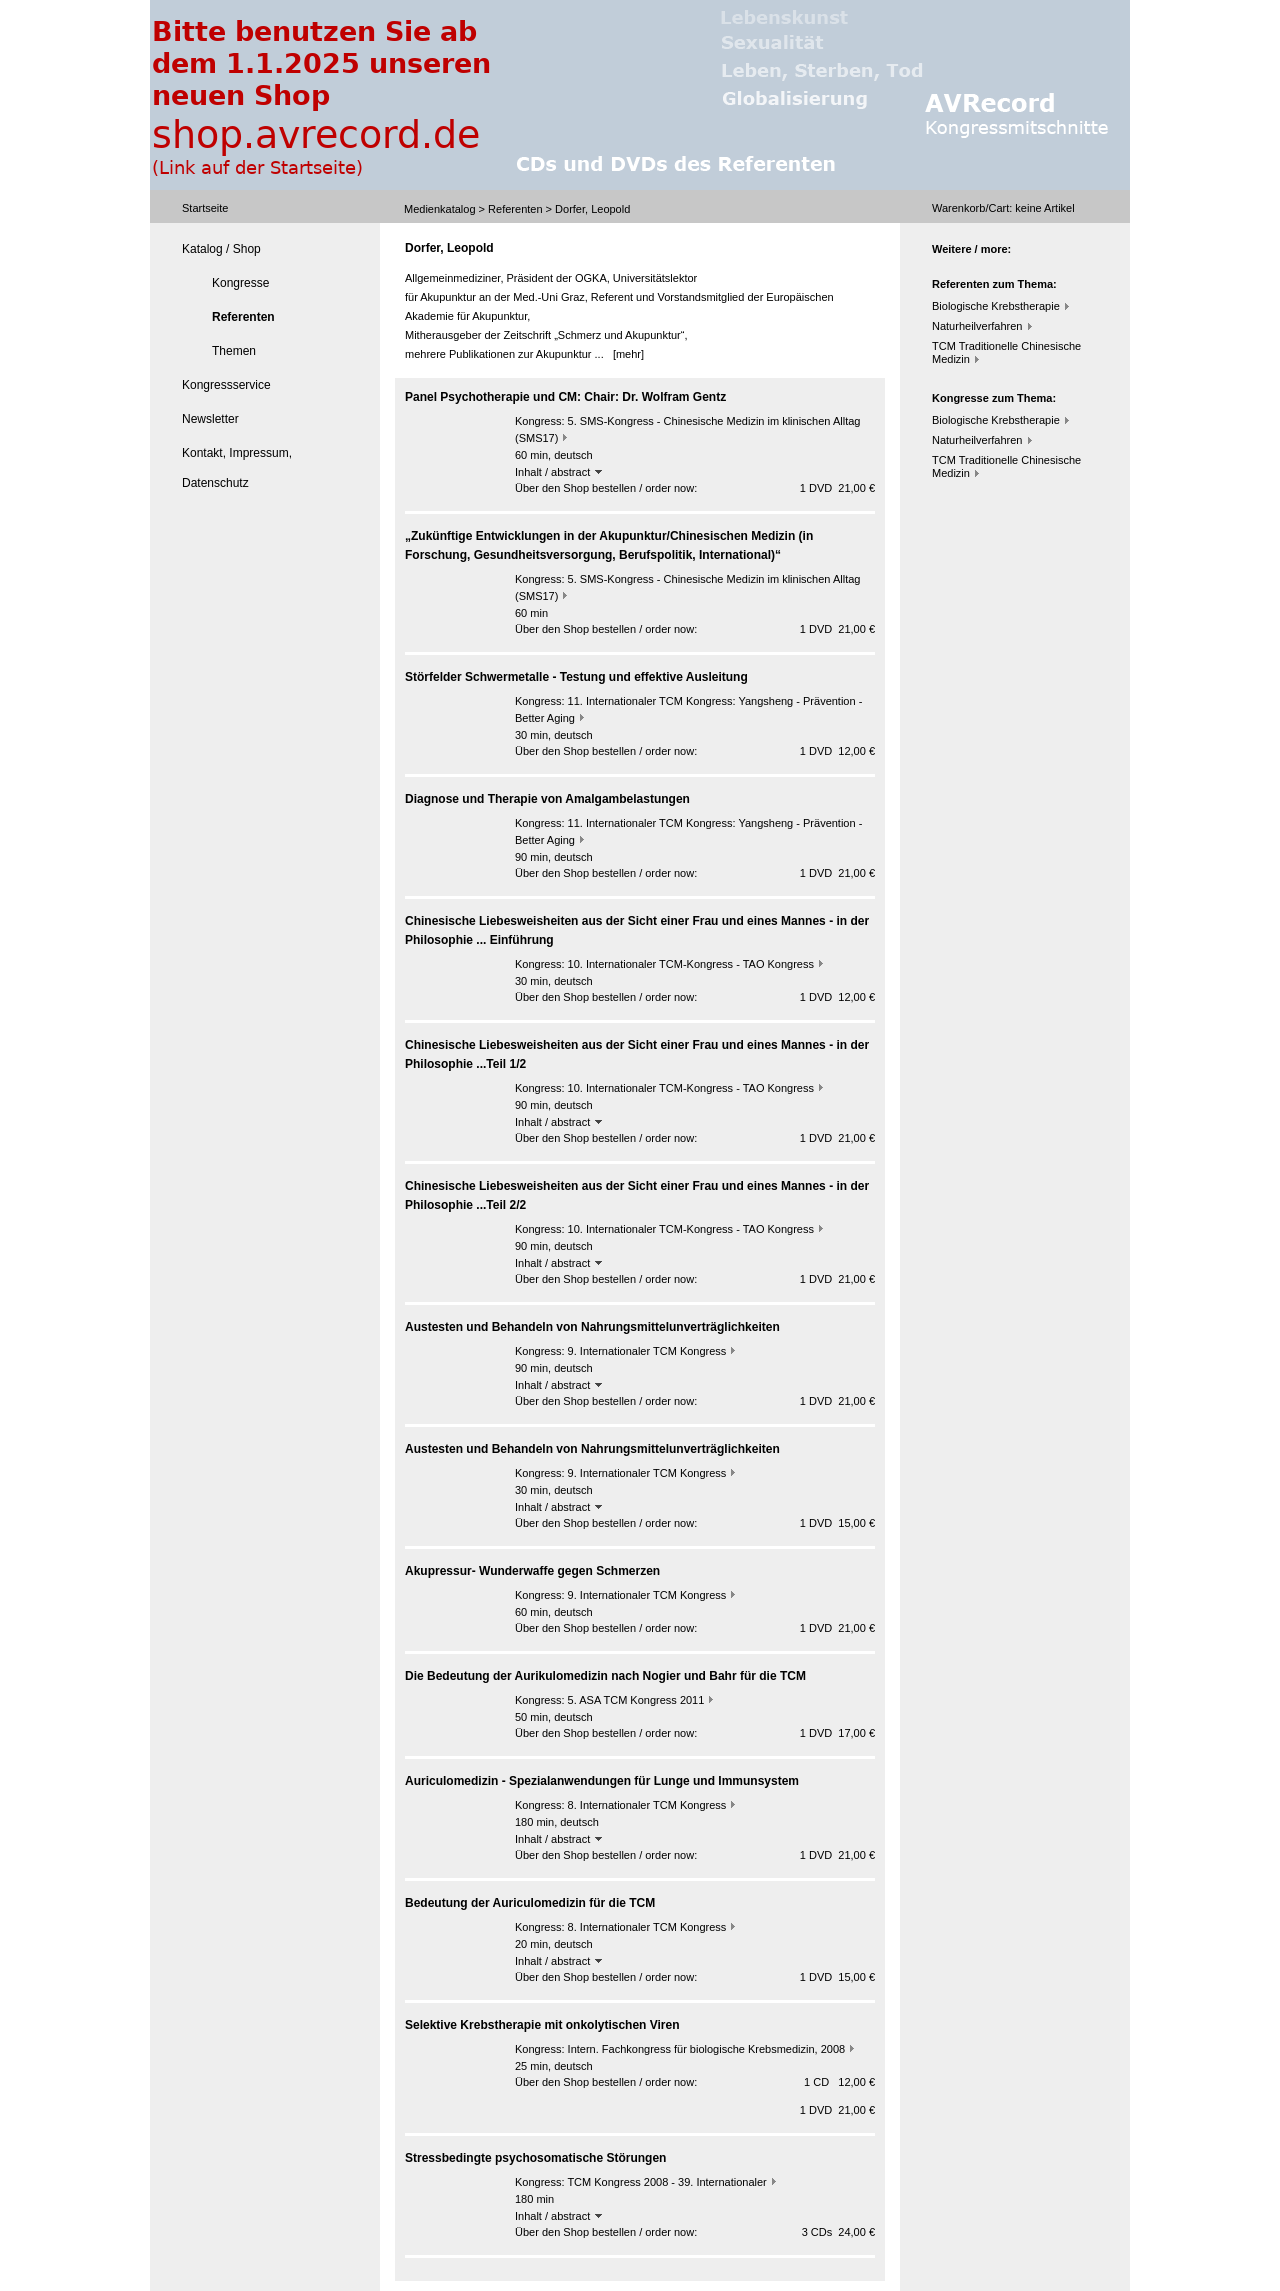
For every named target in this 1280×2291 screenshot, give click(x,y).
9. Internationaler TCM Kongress (647, 1351)
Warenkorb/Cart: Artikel (1003, 208)
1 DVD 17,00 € (837, 1733)
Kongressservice (226, 385)
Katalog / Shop (221, 249)
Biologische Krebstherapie (996, 306)
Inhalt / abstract (558, 472)
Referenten (515, 209)
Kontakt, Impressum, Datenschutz (237, 468)
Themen (234, 351)
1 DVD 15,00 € (837, 1523)
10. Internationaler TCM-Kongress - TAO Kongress (691, 964)
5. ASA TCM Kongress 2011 (636, 1700)
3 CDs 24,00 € (838, 2232)
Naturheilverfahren (977, 326)
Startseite (205, 208)
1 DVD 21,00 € (837, 488)
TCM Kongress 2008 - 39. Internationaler (666, 2182)
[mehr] (628, 354)
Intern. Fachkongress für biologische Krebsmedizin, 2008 (707, 2049)
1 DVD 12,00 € (837, 751)
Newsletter (210, 419)
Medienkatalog (440, 209)
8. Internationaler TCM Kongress (647, 1805)
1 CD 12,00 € (839, 2082)
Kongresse (240, 283)
